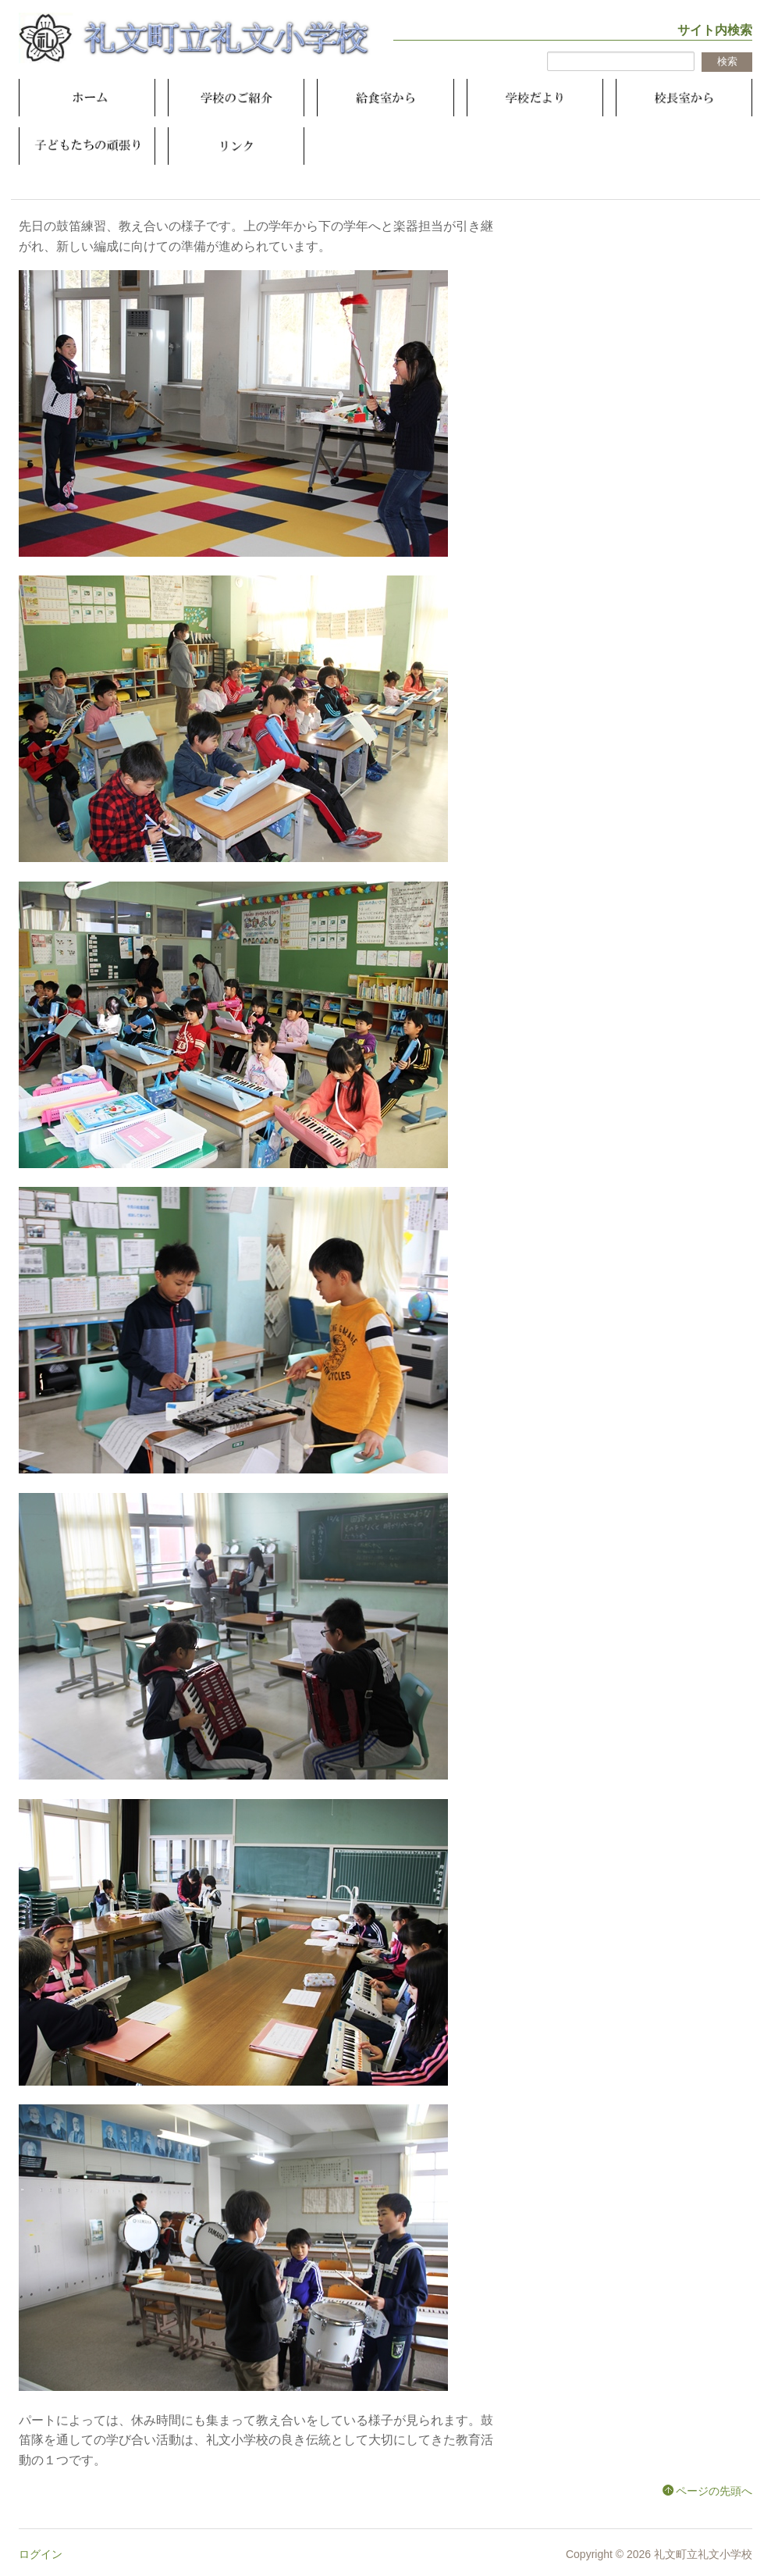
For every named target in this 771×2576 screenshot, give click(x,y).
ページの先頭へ (714, 2491)
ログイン (40, 2554)
